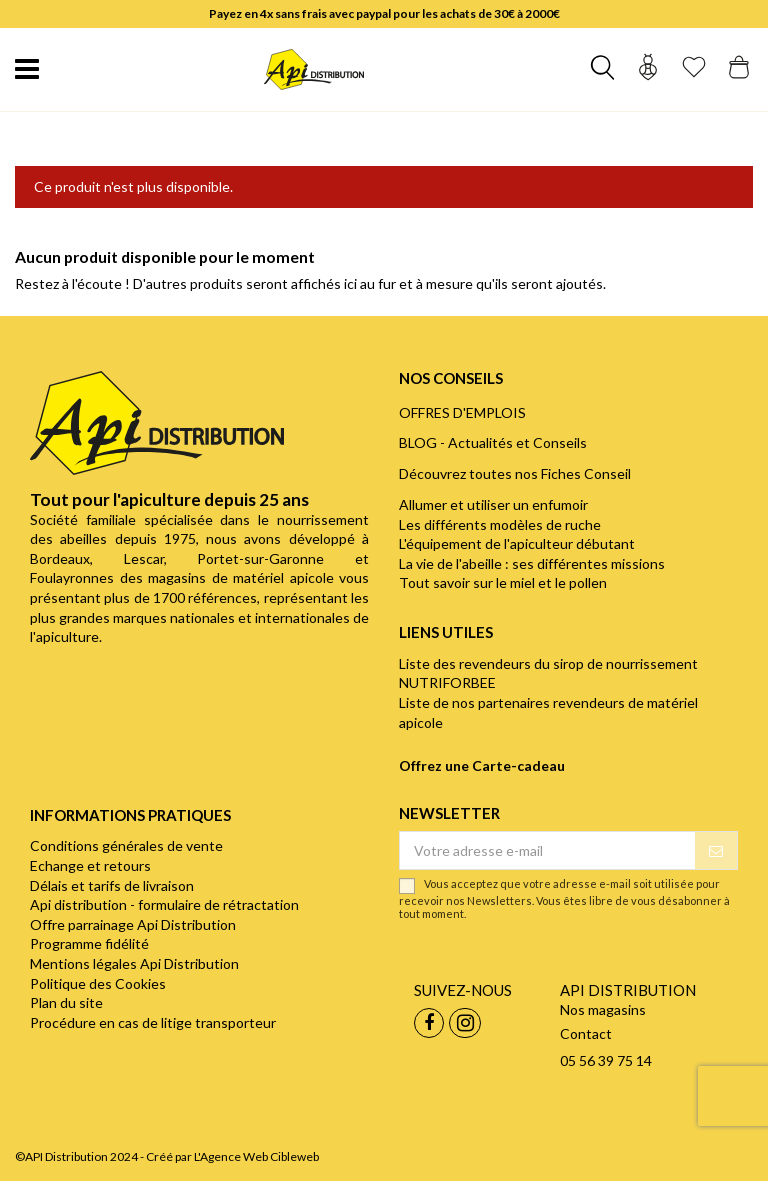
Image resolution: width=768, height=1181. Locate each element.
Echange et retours (90, 865)
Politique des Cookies (98, 983)
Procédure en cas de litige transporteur (153, 1022)
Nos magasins (603, 1009)
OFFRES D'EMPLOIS (462, 412)
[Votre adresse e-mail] (547, 851)
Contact (586, 1033)
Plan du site (66, 1002)
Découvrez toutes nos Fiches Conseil (515, 473)
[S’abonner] (716, 851)
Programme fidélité (89, 943)
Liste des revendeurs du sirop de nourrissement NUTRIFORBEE (548, 673)
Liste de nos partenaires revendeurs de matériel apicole (548, 712)
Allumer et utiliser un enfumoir (493, 504)
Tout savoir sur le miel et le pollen (503, 582)
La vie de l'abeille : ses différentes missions (532, 563)
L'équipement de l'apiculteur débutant (517, 543)
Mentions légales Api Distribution (134, 963)
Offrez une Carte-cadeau (482, 765)
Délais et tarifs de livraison (112, 885)
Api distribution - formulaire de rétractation (164, 904)
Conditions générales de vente (126, 845)
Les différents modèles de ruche (500, 524)
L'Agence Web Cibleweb (256, 1156)
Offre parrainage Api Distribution (133, 924)
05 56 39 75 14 (606, 1060)
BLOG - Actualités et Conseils (493, 442)
